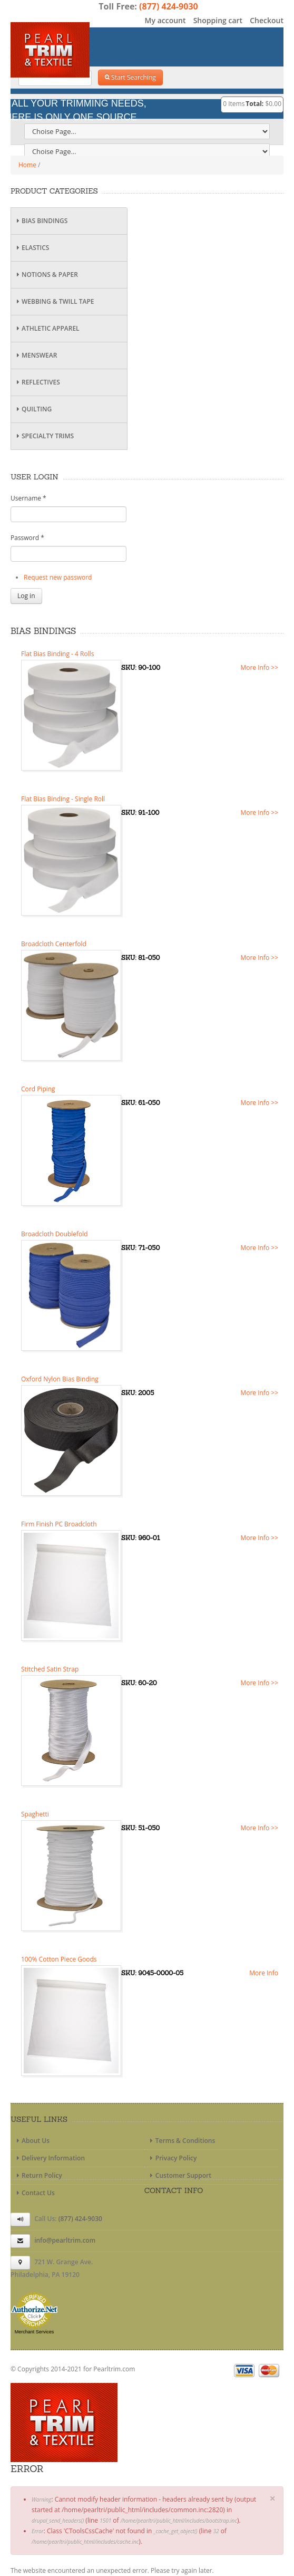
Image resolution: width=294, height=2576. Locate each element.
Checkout (266, 20)
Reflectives (37, 382)
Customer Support (179, 2175)
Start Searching (130, 77)
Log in (26, 595)
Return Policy (38, 2175)
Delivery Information (49, 2158)
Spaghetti (35, 1814)
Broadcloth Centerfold (53, 943)
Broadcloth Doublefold (54, 1233)
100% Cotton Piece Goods (58, 1959)
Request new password (58, 577)
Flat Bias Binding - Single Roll (63, 798)
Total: (254, 103)
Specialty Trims (44, 435)
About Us (32, 2140)
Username (28, 498)
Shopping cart (217, 20)
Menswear (35, 355)
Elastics (31, 247)
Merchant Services (34, 2331)
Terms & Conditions (181, 2140)
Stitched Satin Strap (50, 1669)
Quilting (33, 409)
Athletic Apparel (47, 328)
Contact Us (34, 2192)
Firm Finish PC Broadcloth (59, 1524)
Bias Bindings (40, 220)
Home (27, 164)
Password (27, 537)
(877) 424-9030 (168, 6)
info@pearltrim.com (64, 2240)
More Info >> (259, 667)
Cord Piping (38, 1088)
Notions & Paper (46, 274)
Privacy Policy (172, 2158)
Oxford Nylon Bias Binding (60, 1378)
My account (165, 20)
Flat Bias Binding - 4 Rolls (57, 653)
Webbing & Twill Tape (54, 301)
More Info (263, 1972)
